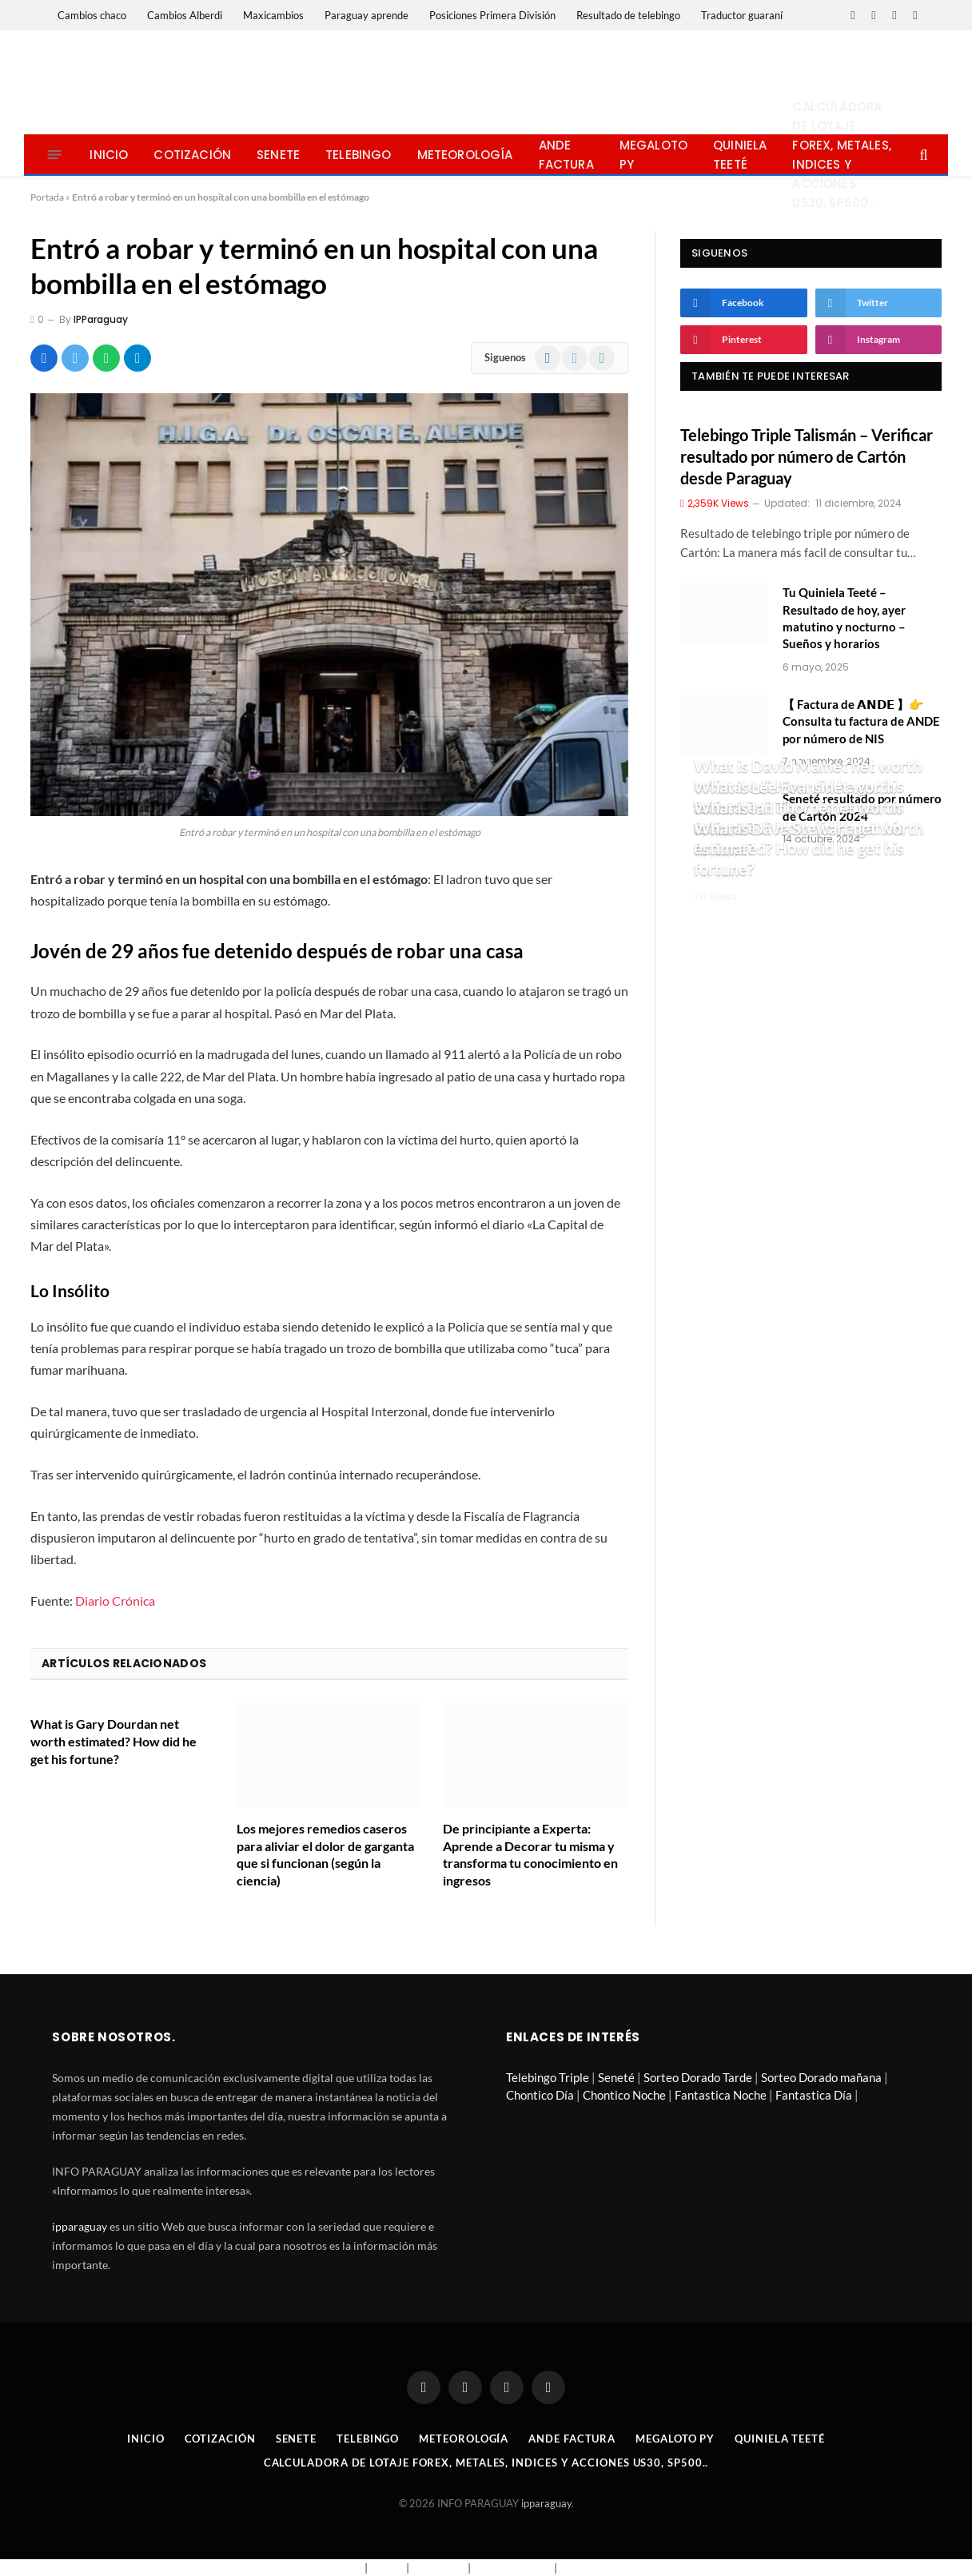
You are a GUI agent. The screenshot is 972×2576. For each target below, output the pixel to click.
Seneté (616, 2077)
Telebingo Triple (547, 2077)
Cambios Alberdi (184, 15)
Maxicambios (273, 15)
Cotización (192, 154)
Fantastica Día (813, 2095)
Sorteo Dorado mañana (821, 2077)
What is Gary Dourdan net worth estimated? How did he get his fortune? (113, 1741)
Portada (47, 197)
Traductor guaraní (742, 15)
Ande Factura (566, 155)
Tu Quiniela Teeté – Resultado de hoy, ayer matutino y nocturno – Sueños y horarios (844, 618)
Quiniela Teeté (740, 155)
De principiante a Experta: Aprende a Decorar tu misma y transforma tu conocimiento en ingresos (530, 1854)
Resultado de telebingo (628, 15)
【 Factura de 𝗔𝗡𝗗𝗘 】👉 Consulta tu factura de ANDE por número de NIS (861, 721)
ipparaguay (79, 2226)
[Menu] (55, 154)
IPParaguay (101, 319)
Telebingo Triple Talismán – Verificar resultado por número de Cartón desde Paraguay (806, 456)
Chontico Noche (624, 2095)
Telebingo (358, 154)
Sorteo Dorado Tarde (697, 2077)
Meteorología (465, 154)
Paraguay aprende (366, 15)
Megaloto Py (653, 155)
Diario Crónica (115, 1600)
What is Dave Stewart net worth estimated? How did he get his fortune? (808, 848)
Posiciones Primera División (492, 15)
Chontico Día (540, 2095)
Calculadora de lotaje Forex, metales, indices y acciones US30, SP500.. (841, 154)
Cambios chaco (92, 15)
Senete (278, 154)
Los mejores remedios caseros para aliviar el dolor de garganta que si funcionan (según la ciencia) (325, 1854)
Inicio (109, 154)
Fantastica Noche (721, 2095)
